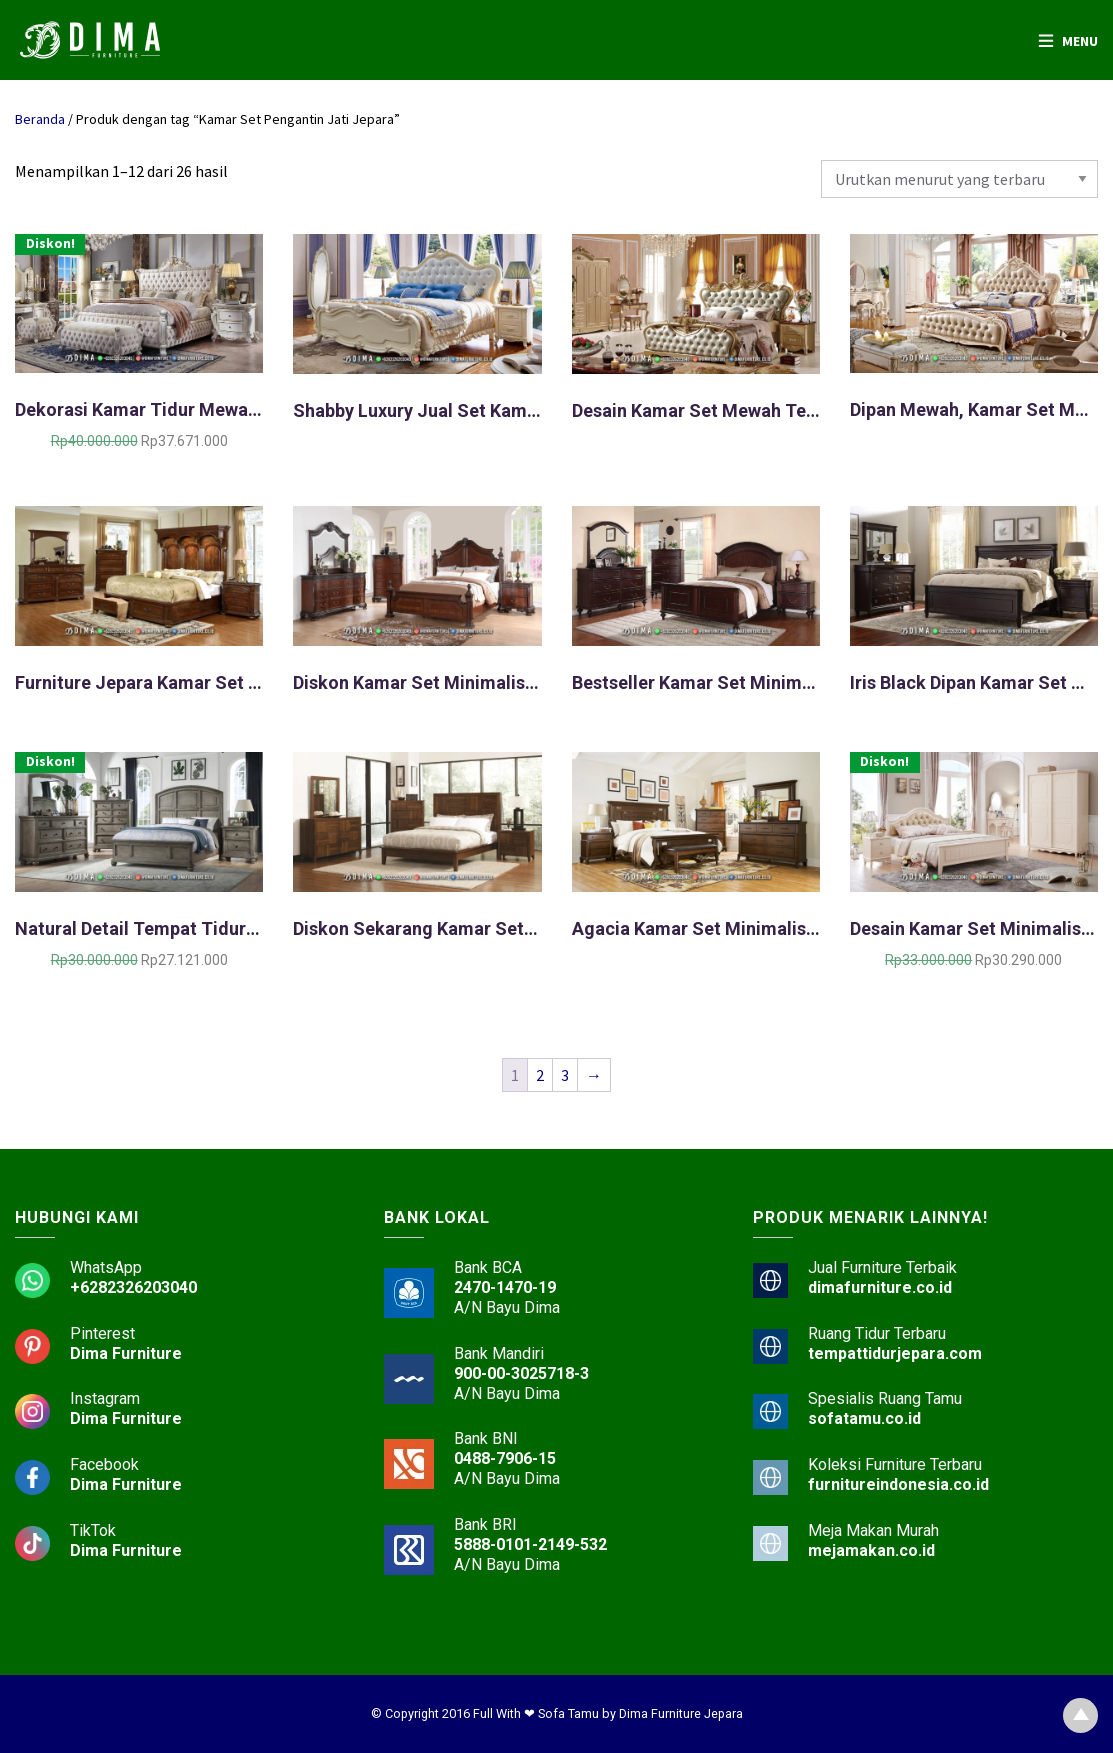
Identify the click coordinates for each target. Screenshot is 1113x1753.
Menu (1080, 41)
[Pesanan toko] (959, 179)
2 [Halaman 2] (540, 1075)
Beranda (40, 119)
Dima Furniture (126, 1353)
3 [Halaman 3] (565, 1075)
